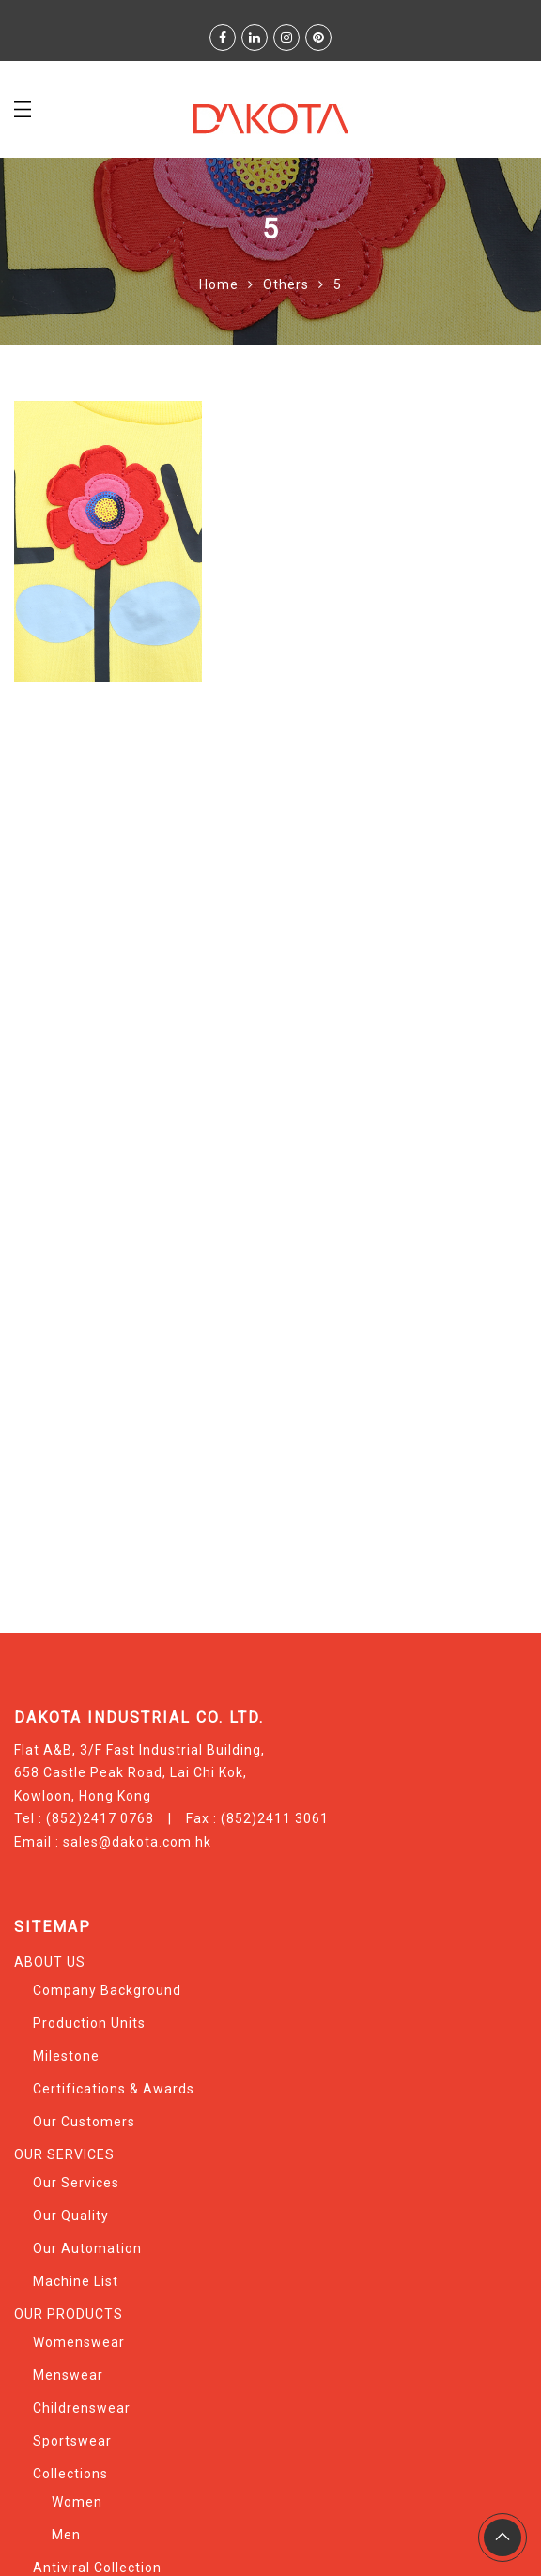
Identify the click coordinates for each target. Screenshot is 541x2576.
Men (66, 2534)
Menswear (68, 2375)
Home (219, 284)
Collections (70, 2473)
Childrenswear (82, 2407)
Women (77, 2501)
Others (286, 284)
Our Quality (71, 2215)
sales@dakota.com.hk (137, 1841)
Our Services (76, 2182)
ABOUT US (49, 1962)
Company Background (107, 1990)
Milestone (66, 2055)
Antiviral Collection (97, 2567)
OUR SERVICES (64, 2154)
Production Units (89, 2023)
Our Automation (87, 2248)
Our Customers (84, 2121)
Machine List (75, 2281)
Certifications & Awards (113, 2088)
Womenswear (79, 2342)
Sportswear (72, 2440)
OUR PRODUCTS (68, 2314)
